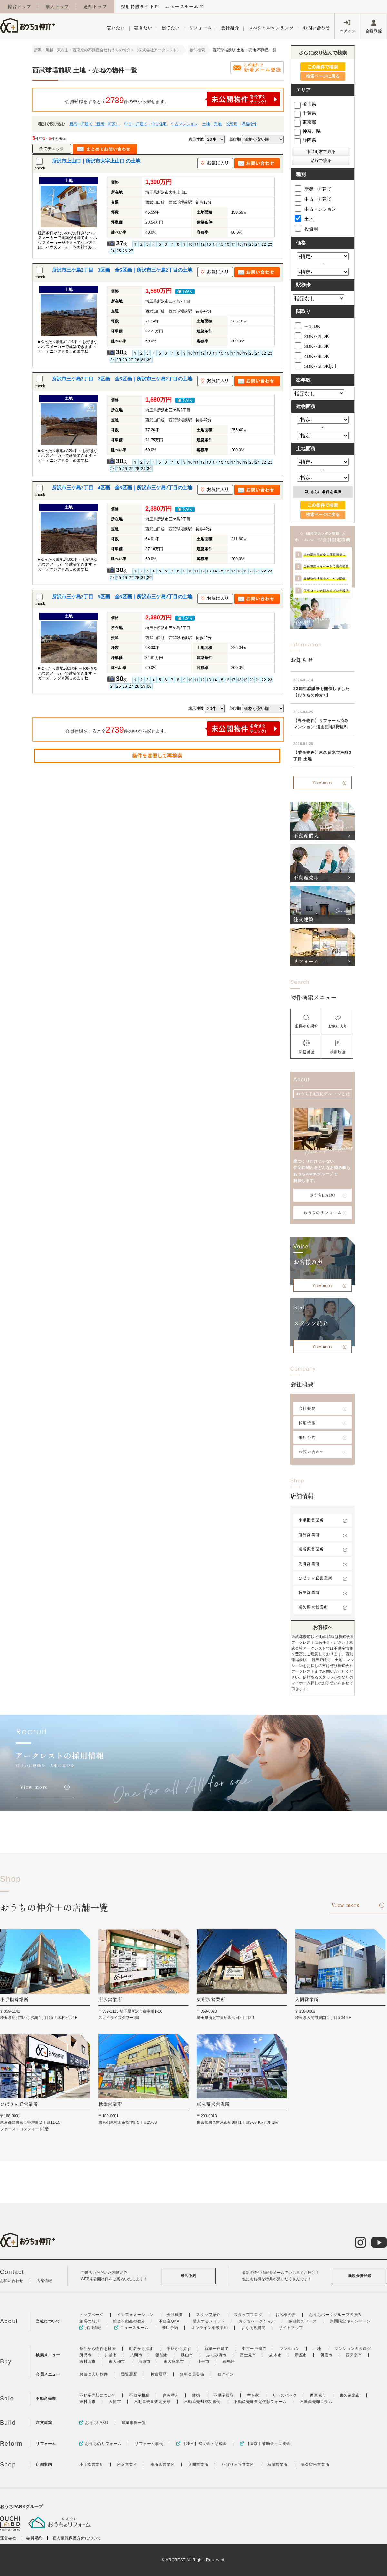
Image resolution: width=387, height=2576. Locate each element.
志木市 (275, 2355)
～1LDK (307, 325)
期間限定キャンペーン (350, 2321)
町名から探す (141, 2348)
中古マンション (184, 124)
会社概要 (307, 1408)
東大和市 (117, 2361)
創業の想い (89, 2321)
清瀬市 (144, 2361)
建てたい (171, 27)
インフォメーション (135, 2315)
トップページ (91, 2315)
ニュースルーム (181, 6)
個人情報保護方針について (77, 2538)
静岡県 (305, 140)
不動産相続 (139, 2395)
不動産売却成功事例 (202, 2401)
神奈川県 (307, 131)
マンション (290, 2348)
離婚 (196, 2395)
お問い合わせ (316, 27)
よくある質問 (253, 2327)
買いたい (116, 27)
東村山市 (87, 2361)
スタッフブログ (248, 2315)
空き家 (253, 2395)
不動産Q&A (169, 2321)
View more (323, 782)
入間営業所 (309, 1563)
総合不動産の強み (129, 2321)
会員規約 (34, 2538)
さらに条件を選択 (323, 492)
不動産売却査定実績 (152, 2401)
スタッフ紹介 (208, 2315)
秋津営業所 (309, 1592)
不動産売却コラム (316, 2401)
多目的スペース (302, 2321)
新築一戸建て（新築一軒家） (94, 124)
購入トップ (57, 6)
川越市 (111, 2355)
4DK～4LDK (312, 355)
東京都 (305, 122)
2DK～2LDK (312, 335)
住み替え (171, 2395)
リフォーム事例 (149, 2443)
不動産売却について (97, 2395)
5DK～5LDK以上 (316, 365)
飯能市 (161, 2355)
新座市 (301, 2355)
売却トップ (95, 6)
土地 (304, 218)
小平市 (203, 2361)
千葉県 (305, 113)
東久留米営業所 (313, 1607)
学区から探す (179, 2348)
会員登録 (374, 31)
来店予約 (307, 1437)
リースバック (285, 2395)
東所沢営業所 (311, 1549)
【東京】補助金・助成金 (265, 2443)
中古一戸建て (313, 198)
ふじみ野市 (216, 2355)
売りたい (143, 27)
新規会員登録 (359, 2276)
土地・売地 (212, 124)
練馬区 (229, 2361)
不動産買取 (223, 2395)
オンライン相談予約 (209, 2327)
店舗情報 (44, 2280)
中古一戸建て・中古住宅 (145, 124)
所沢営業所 (309, 1534)
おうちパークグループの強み (335, 2315)
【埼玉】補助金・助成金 (201, 2443)
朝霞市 (326, 2355)
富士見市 (248, 2355)
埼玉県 (305, 104)
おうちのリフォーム (322, 1212)
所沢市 (85, 2355)
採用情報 (307, 1422)
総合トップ (19, 6)
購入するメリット (209, 2321)
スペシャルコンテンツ (270, 27)
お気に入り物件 (93, 2374)
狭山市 (187, 2355)
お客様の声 (285, 2315)
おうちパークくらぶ (257, 2321)
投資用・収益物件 (241, 124)
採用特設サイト (137, 6)
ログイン (348, 31)
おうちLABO (322, 1195)
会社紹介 (230, 27)
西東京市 (354, 2355)
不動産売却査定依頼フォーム (260, 2401)
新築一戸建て (313, 188)
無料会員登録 (192, 2374)
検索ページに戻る (323, 76)
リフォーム (200, 27)
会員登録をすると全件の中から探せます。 (172, 99)
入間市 (136, 2355)
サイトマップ (291, 2327)
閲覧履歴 (129, 2374)
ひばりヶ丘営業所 (315, 1578)
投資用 (306, 228)
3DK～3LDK (312, 345)
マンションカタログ (352, 2348)
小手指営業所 (311, 1520)
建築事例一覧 (134, 2422)
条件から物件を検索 (97, 2348)
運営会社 (8, 2538)
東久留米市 (174, 2361)
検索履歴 (159, 2374)
